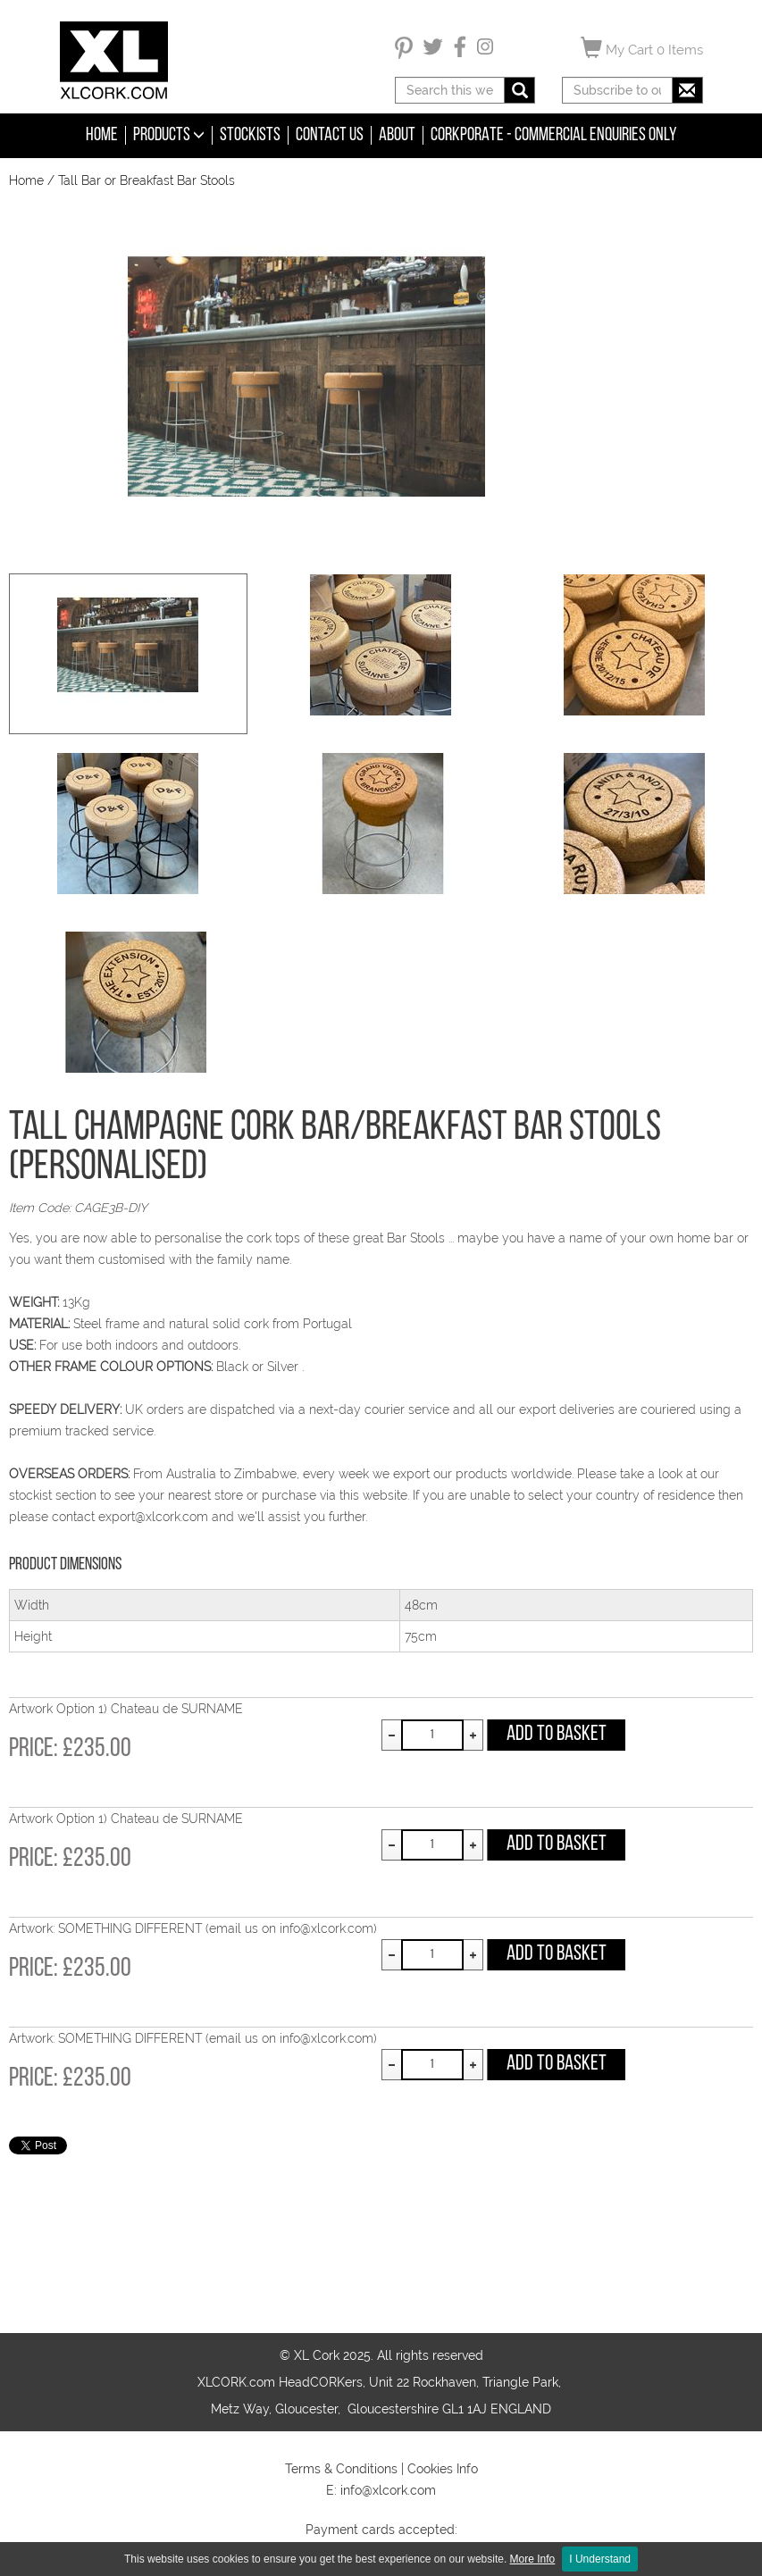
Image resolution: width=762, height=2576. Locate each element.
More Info (533, 2559)
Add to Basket (557, 1734)
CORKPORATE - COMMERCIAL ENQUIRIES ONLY (554, 135)
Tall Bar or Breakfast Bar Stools (146, 180)
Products (169, 135)
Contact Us (330, 135)
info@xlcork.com (388, 2490)
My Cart (642, 47)
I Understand (600, 2559)
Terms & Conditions (341, 2469)
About (397, 135)
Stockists (250, 135)
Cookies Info (442, 2469)
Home (102, 135)
